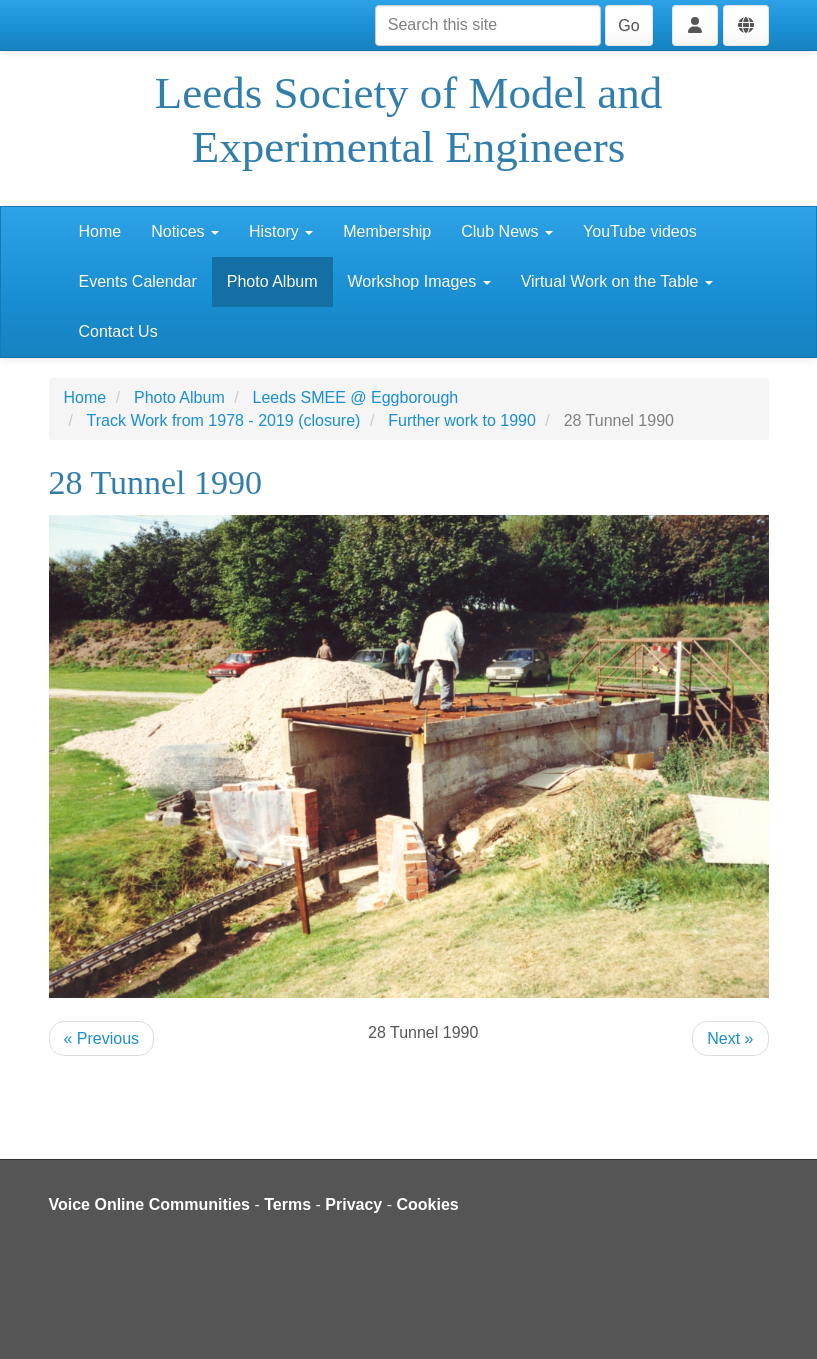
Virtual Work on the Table (617, 281)
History (281, 231)
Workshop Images (419, 281)
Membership (387, 231)
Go (628, 25)
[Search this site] (488, 25)
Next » (730, 1038)
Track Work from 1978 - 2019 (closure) (224, 420)
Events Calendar (138, 281)
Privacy (353, 1204)
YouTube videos (640, 231)
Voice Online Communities (150, 1204)
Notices (185, 231)
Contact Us (118, 331)
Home (100, 231)
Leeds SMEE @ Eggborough (356, 397)
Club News (507, 231)
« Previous (102, 1038)
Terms (287, 1204)
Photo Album (272, 281)
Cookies (428, 1204)
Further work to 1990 (462, 420)
